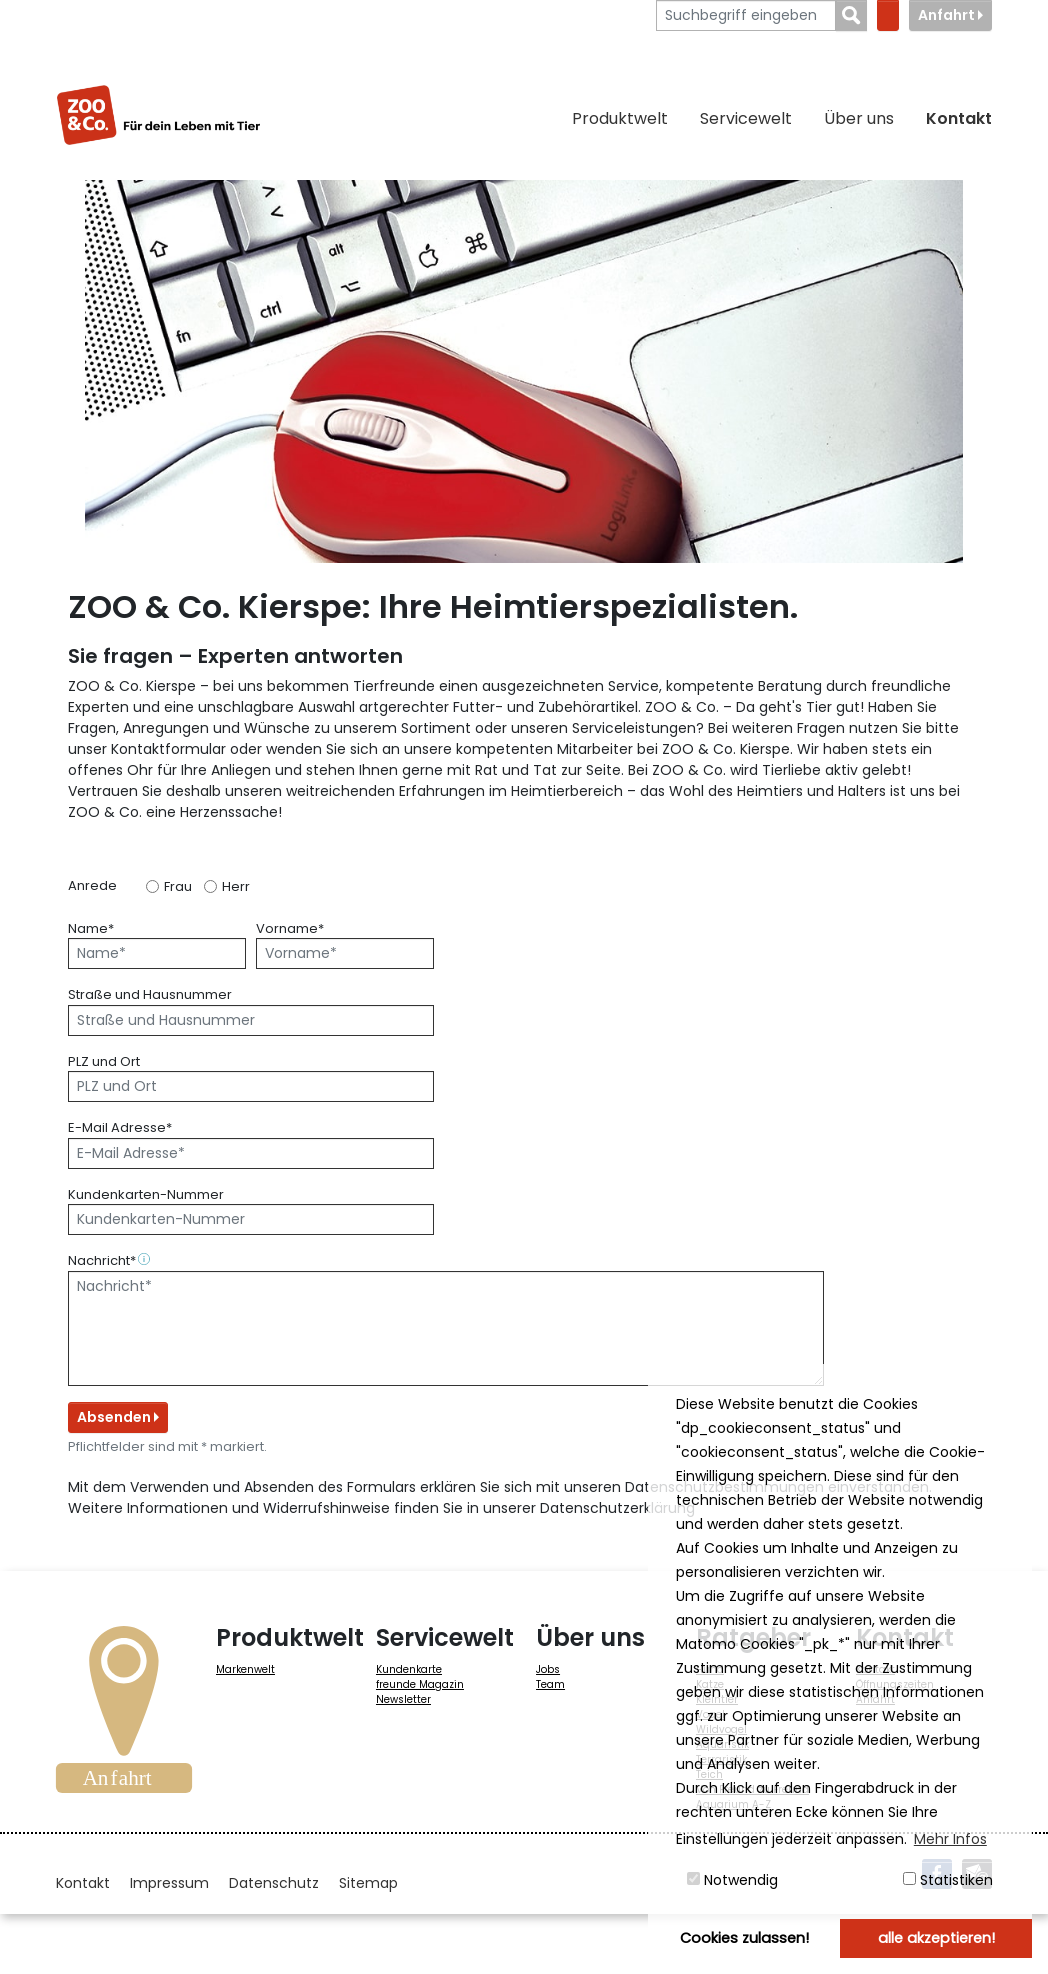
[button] (146, 1259)
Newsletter (403, 1699)
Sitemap (368, 1883)
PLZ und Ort (104, 1061)
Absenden (118, 1417)
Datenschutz (274, 1883)
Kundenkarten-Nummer (146, 1194)
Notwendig (732, 1880)
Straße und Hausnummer (150, 994)
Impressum (169, 1883)
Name (91, 928)
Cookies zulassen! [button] (744, 1938)
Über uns (859, 118)
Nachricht (111, 1260)
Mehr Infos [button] (950, 1839)
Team (550, 1684)
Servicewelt (746, 118)
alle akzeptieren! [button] (936, 1938)
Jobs (548, 1669)
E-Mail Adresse (120, 1127)
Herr (236, 886)
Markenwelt (245, 1669)
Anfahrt (950, 15)
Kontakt (959, 118)
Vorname (290, 928)
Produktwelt (620, 118)
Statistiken (948, 1880)
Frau (178, 886)
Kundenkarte (409, 1669)
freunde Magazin (420, 1684)
